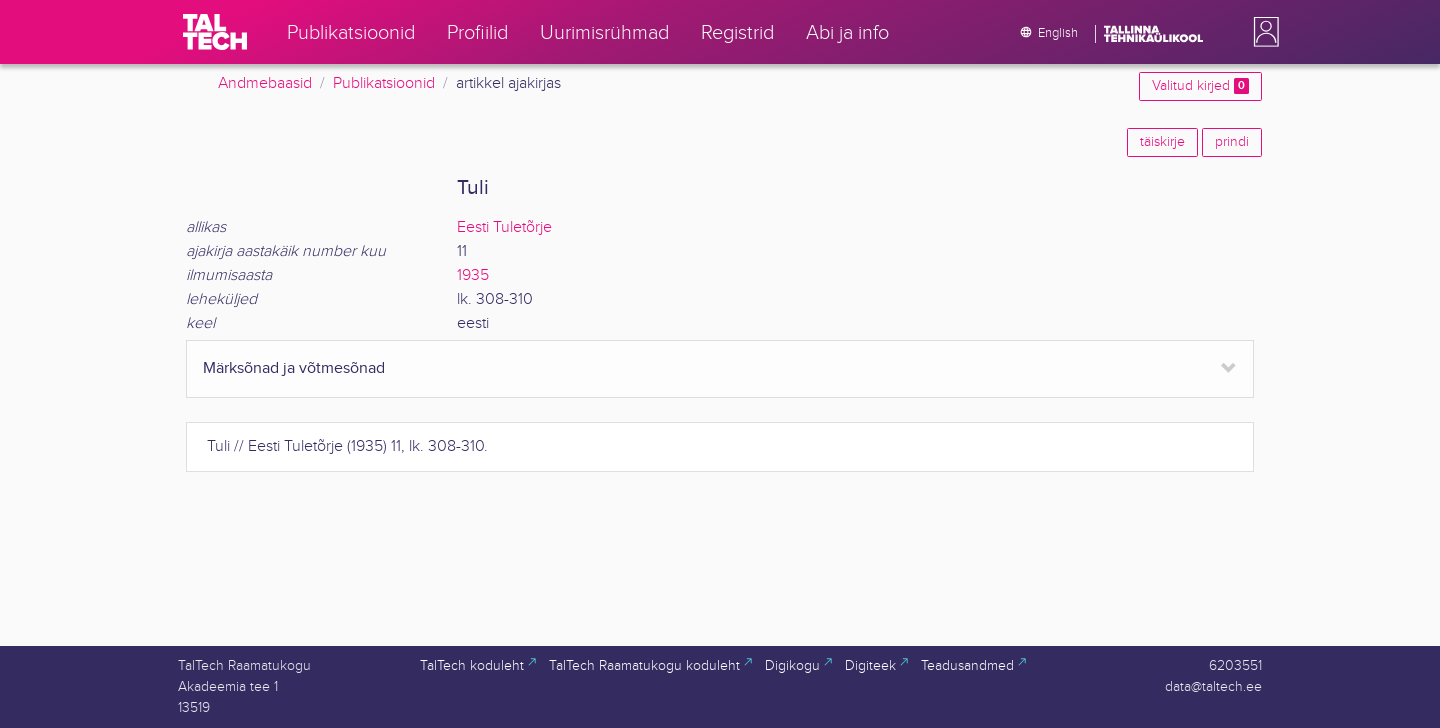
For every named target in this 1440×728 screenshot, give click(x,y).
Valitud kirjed (1200, 86)
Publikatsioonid (384, 83)
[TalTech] (215, 32)
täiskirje (1162, 142)
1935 (473, 275)
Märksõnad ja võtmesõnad (294, 368)
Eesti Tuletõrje (504, 227)
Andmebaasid (265, 83)
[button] (1262, 32)
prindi (1232, 142)
